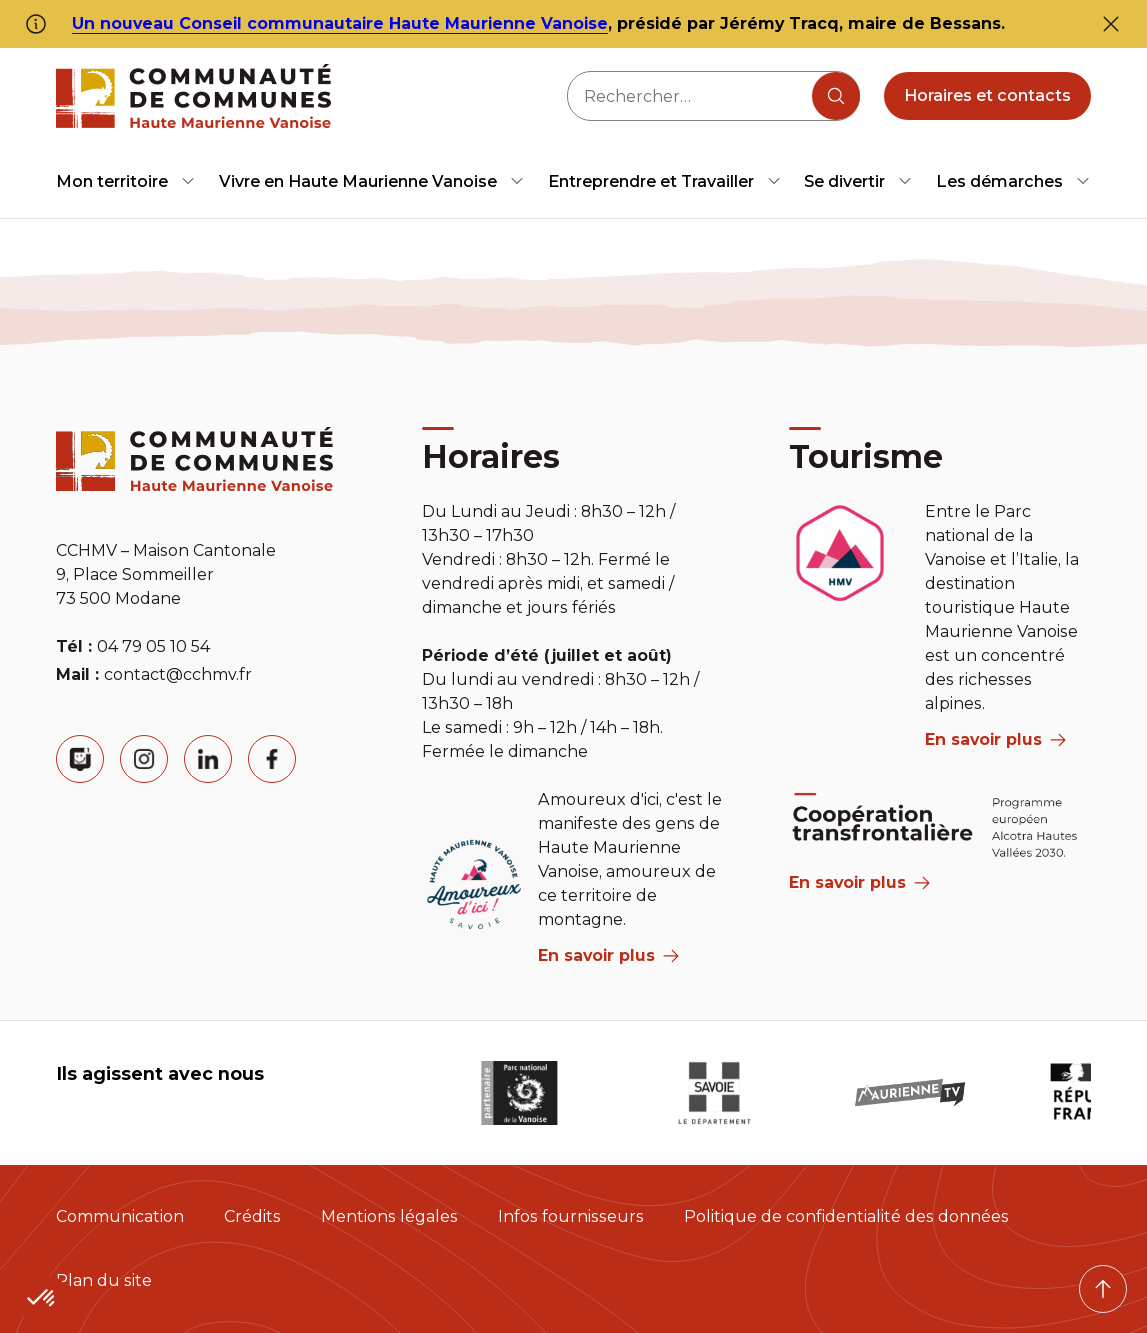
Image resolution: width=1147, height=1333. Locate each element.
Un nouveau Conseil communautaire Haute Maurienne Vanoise (340, 23)
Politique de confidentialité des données (846, 1216)
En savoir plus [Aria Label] (859, 882)
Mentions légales (389, 1216)
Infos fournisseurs (571, 1216)
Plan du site (104, 1280)
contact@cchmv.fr (178, 674)
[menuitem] (126, 181)
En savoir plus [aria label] (608, 955)
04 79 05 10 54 (153, 646)
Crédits (252, 1216)
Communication (120, 1216)
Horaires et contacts (987, 95)
